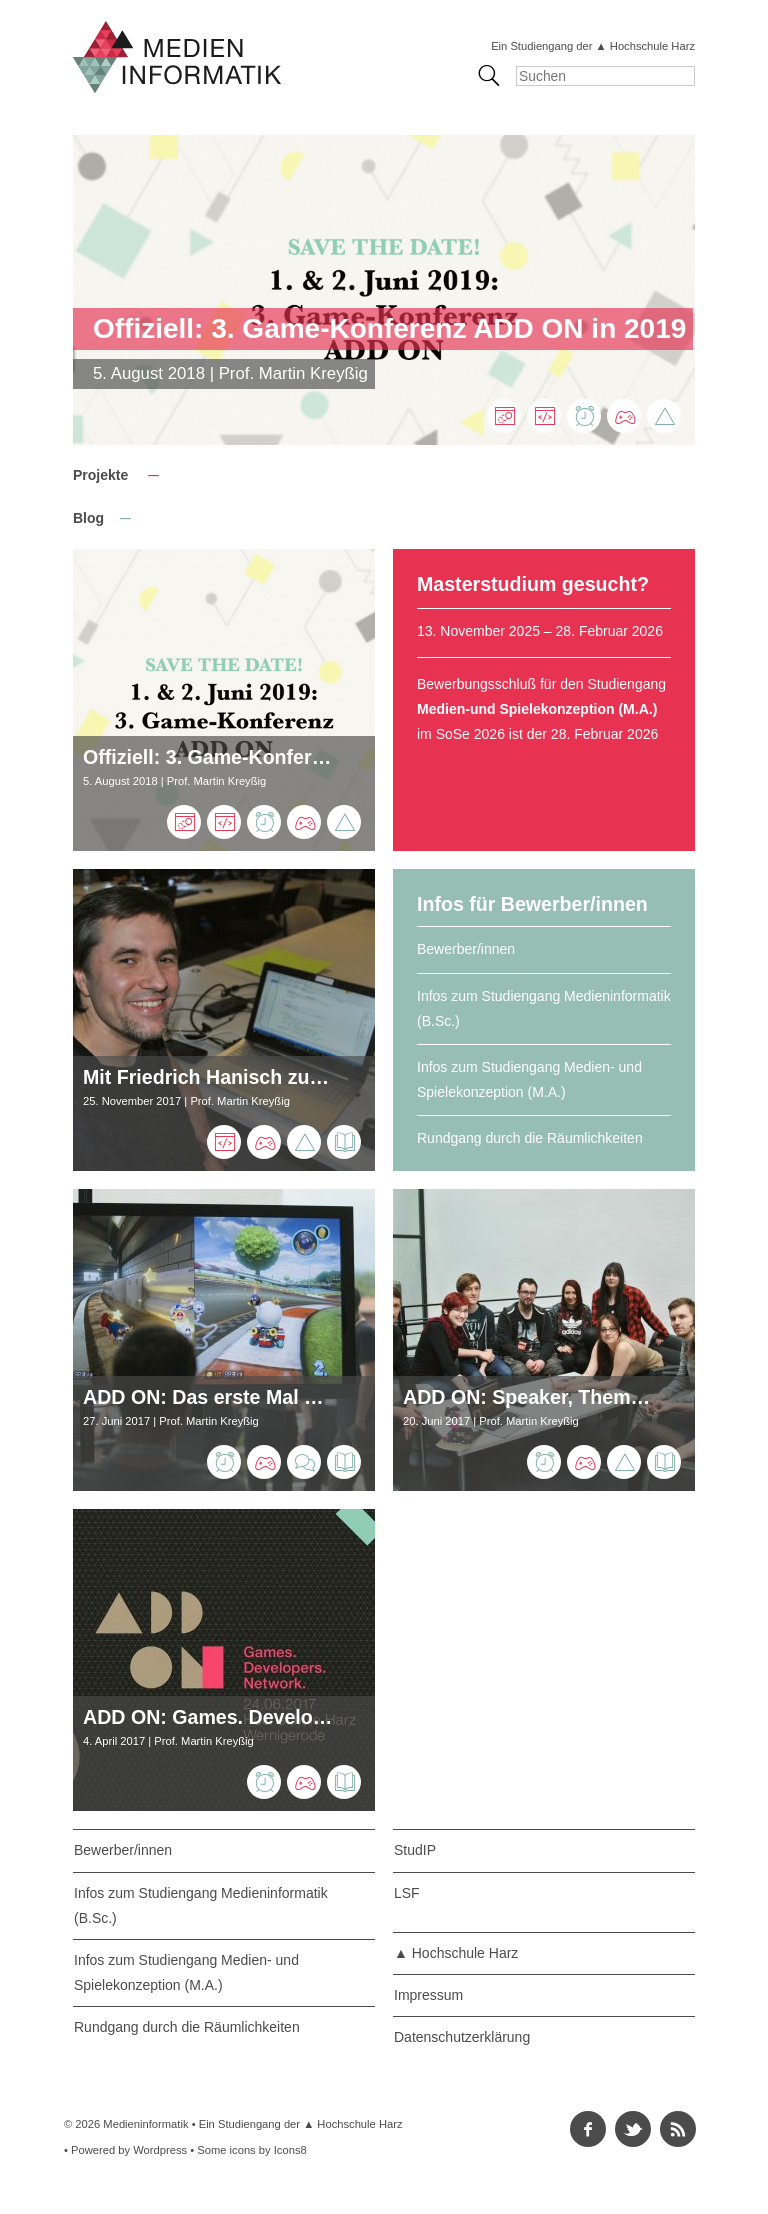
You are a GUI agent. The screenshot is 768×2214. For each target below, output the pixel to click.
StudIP (415, 1850)
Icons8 (290, 2150)
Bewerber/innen (466, 949)
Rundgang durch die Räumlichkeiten (530, 1138)
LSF (407, 1893)
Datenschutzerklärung (462, 2037)
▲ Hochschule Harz (456, 1953)
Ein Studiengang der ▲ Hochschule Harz (593, 46)
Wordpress (160, 2150)
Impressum (428, 1995)
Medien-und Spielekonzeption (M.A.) (537, 709)
